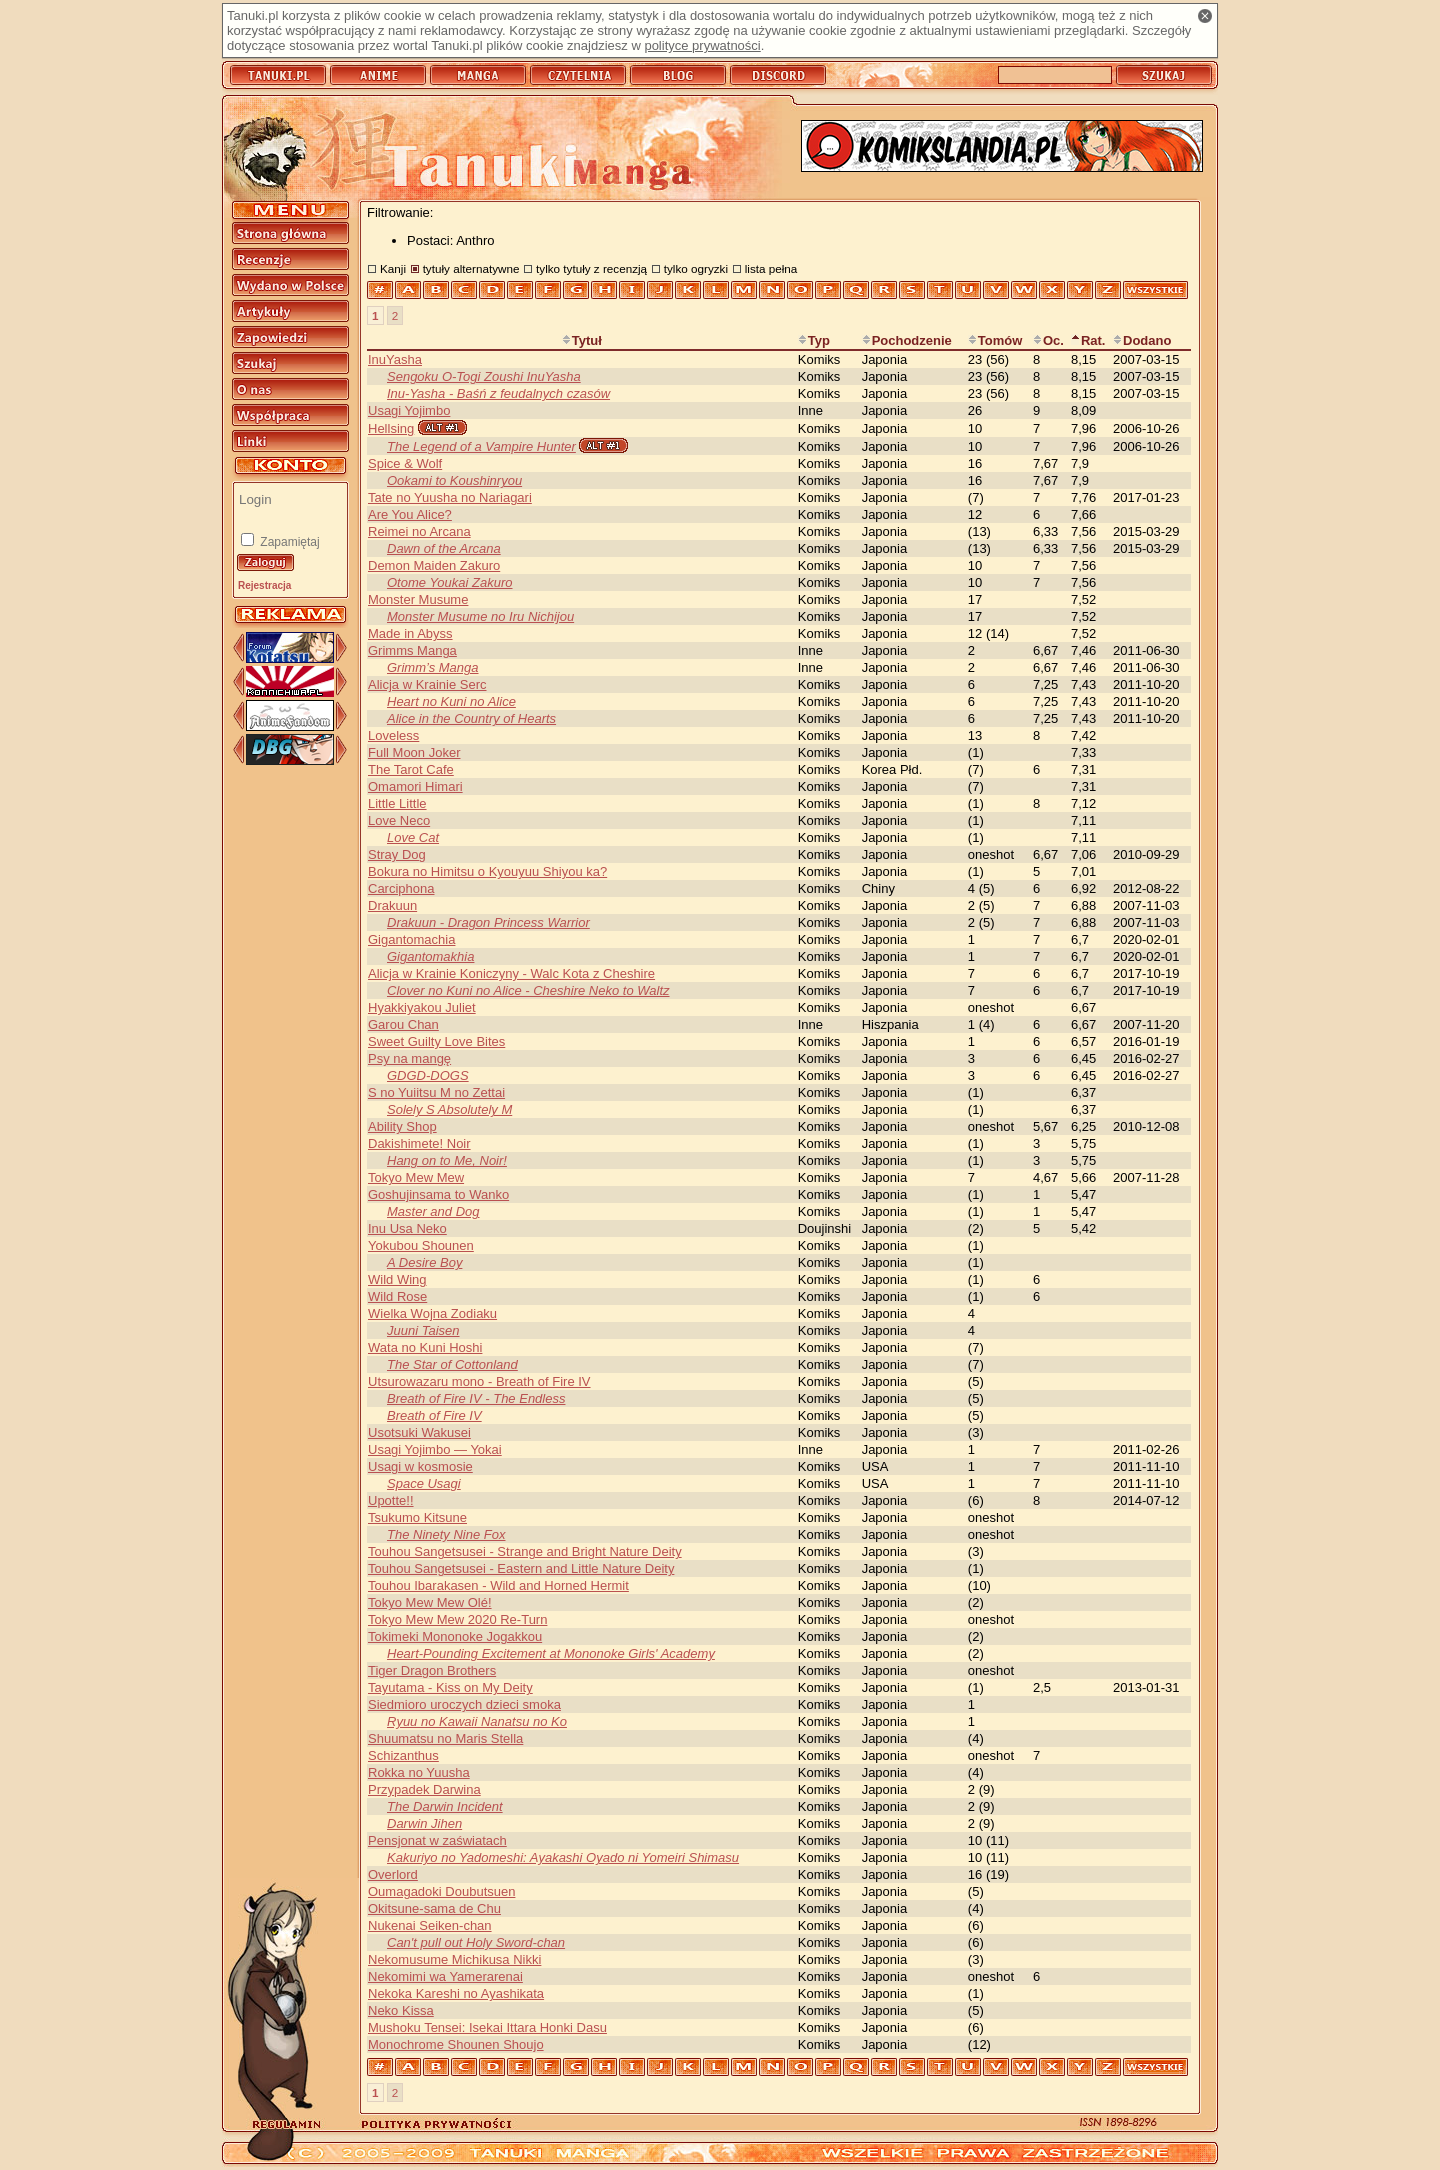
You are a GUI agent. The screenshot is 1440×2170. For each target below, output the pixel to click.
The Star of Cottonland (452, 1364)
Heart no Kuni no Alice (451, 701)
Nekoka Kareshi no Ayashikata (456, 1993)
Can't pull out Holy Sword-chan (476, 1942)
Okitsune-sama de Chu (434, 1908)
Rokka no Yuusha (419, 1772)
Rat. (1088, 340)
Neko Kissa (401, 2010)
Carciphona (401, 888)
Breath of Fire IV (434, 1415)
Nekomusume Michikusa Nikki (454, 1959)
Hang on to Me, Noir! (447, 1160)
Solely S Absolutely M (449, 1109)
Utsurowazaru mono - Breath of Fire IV (479, 1381)
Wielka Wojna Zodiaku (432, 1313)
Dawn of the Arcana (444, 548)
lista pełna (771, 268)
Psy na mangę (409, 1058)
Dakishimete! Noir (419, 1143)
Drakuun (392, 905)
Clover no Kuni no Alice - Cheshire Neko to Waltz (528, 990)
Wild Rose (397, 1296)
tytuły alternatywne (471, 268)
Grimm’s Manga (433, 667)
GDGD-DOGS (428, 1075)
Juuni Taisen (423, 1330)
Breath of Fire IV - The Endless (476, 1398)
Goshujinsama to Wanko (438, 1194)
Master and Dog (433, 1211)
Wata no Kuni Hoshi (425, 1347)
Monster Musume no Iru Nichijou (480, 616)
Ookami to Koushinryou (454, 480)
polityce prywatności (702, 45)
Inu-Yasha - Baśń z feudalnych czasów (498, 393)
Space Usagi (424, 1483)
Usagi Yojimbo (409, 410)
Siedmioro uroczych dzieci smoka (464, 1704)
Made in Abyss (410, 633)
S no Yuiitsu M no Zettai (436, 1092)
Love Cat (413, 837)
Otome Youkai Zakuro (450, 582)
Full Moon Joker (414, 752)
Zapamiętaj (288, 542)
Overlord (393, 1874)
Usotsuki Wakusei (419, 1432)
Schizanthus (403, 1755)
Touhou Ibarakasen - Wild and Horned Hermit (498, 1585)
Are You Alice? (410, 514)
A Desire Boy (424, 1262)
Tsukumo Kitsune (417, 1517)
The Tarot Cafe (411, 769)
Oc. (1048, 340)
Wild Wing (397, 1279)
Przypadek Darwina (424, 1789)
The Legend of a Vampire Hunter (481, 446)
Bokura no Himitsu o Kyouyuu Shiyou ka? (487, 871)
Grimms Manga (412, 650)
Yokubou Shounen (421, 1245)
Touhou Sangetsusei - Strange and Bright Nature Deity (525, 1551)
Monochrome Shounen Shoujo (456, 2044)
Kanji (393, 268)
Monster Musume (418, 599)
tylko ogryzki (696, 268)
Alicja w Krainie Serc (427, 684)
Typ (814, 340)
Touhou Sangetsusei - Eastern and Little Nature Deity (521, 1568)
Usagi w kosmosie (420, 1466)
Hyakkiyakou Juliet (422, 1007)
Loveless (393, 735)
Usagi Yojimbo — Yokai (435, 1449)
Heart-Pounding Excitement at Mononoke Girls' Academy (551, 1653)
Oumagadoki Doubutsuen (441, 1891)
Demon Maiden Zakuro (434, 565)
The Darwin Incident (445, 1806)
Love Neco (399, 820)
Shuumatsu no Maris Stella (445, 1738)
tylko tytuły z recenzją (591, 268)
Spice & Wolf (405, 463)
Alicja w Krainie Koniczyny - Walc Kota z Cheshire (511, 973)
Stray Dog (397, 854)
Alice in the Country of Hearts (471, 718)
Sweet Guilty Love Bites (436, 1041)
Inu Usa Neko (407, 1228)
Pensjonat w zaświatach (437, 1840)
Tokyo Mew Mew (416, 1177)
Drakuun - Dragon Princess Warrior (488, 922)
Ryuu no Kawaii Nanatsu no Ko (477, 1721)
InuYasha (395, 359)
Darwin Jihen (424, 1823)
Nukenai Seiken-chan (430, 1925)
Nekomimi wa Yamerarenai (445, 1976)
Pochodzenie (907, 340)
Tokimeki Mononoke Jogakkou (455, 1636)
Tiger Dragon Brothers (432, 1670)
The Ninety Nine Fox (446, 1534)
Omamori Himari (415, 786)
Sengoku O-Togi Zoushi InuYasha (484, 376)
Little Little (397, 803)
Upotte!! (391, 1500)
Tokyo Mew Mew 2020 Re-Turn (457, 1619)
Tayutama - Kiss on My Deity (450, 1687)
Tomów (995, 340)
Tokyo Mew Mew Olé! (430, 1602)
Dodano (1142, 340)
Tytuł (582, 340)
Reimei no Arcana (419, 531)
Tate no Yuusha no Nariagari (450, 497)
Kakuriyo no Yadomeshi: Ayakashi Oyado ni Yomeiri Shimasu (563, 1857)
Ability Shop (402, 1126)
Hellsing (391, 428)
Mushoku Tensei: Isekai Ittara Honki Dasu (487, 2027)
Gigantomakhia (430, 956)
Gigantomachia (411, 939)
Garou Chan (403, 1024)
